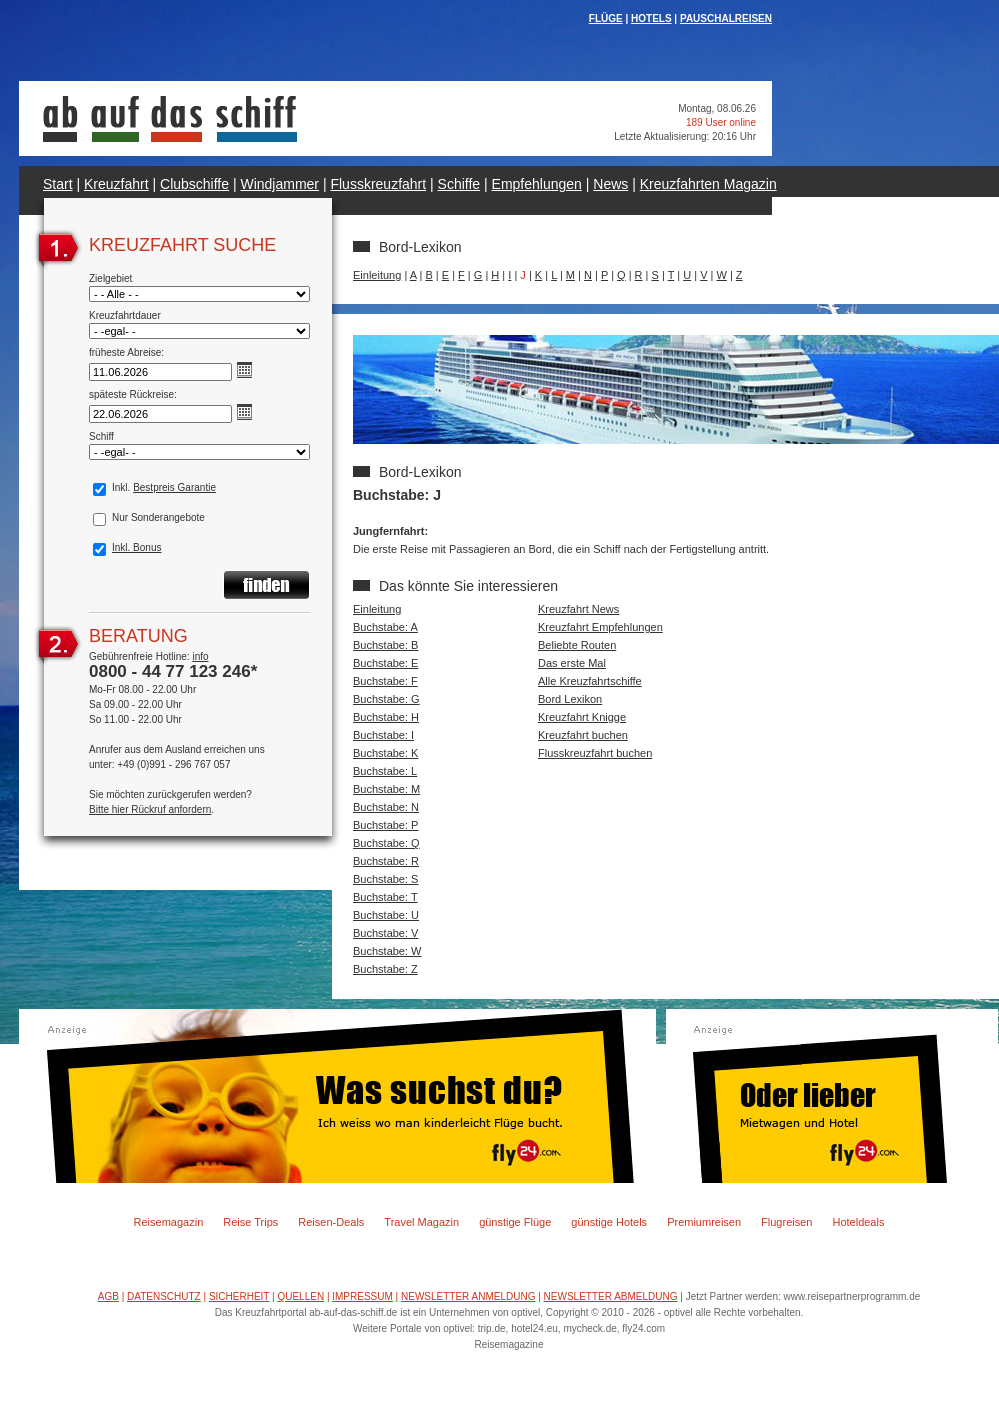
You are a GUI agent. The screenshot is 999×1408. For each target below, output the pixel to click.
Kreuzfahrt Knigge (582, 717)
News (610, 184)
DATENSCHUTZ (164, 1296)
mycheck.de (589, 1328)
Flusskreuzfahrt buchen (595, 753)
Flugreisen (786, 1222)
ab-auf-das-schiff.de (353, 1312)
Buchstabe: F (385, 681)
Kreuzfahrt (116, 184)
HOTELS (651, 18)
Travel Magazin (421, 1222)
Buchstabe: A (385, 627)
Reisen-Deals (331, 1222)
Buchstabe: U (386, 915)
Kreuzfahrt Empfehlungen (600, 627)
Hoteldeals (858, 1222)
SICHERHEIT (239, 1296)
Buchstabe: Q (386, 843)
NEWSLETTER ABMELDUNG (611, 1296)
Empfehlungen (537, 184)
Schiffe (459, 184)
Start (58, 184)
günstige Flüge (515, 1222)
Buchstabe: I (383, 735)
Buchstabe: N (386, 807)
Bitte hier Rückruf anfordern (150, 809)
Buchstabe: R (386, 861)
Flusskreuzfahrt (378, 184)
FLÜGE (606, 18)
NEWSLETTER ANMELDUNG (468, 1296)
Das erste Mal (572, 663)
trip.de (492, 1328)
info (200, 656)
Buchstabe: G (386, 699)
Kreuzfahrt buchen (583, 735)
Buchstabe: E (385, 663)
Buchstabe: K (385, 753)
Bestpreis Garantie (174, 487)
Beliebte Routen (577, 645)
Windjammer (279, 184)
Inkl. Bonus (136, 547)
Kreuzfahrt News (578, 609)
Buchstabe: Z (385, 969)
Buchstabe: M (386, 789)
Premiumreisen (704, 1222)
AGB (108, 1296)
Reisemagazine (509, 1344)
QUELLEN (300, 1296)
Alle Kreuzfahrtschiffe (590, 681)
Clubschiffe (194, 184)
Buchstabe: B (385, 645)
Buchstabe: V (385, 933)
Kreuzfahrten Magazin (708, 184)
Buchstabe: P (385, 825)
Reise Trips (250, 1222)
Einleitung (377, 275)
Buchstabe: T (385, 897)
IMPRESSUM (362, 1296)
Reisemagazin (169, 1222)
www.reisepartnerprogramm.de (852, 1296)
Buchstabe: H (386, 717)
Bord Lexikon (570, 699)
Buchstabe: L (385, 771)
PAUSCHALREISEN (726, 18)
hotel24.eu (534, 1328)
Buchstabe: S (385, 879)
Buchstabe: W (387, 951)
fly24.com (643, 1328)
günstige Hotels (609, 1222)
